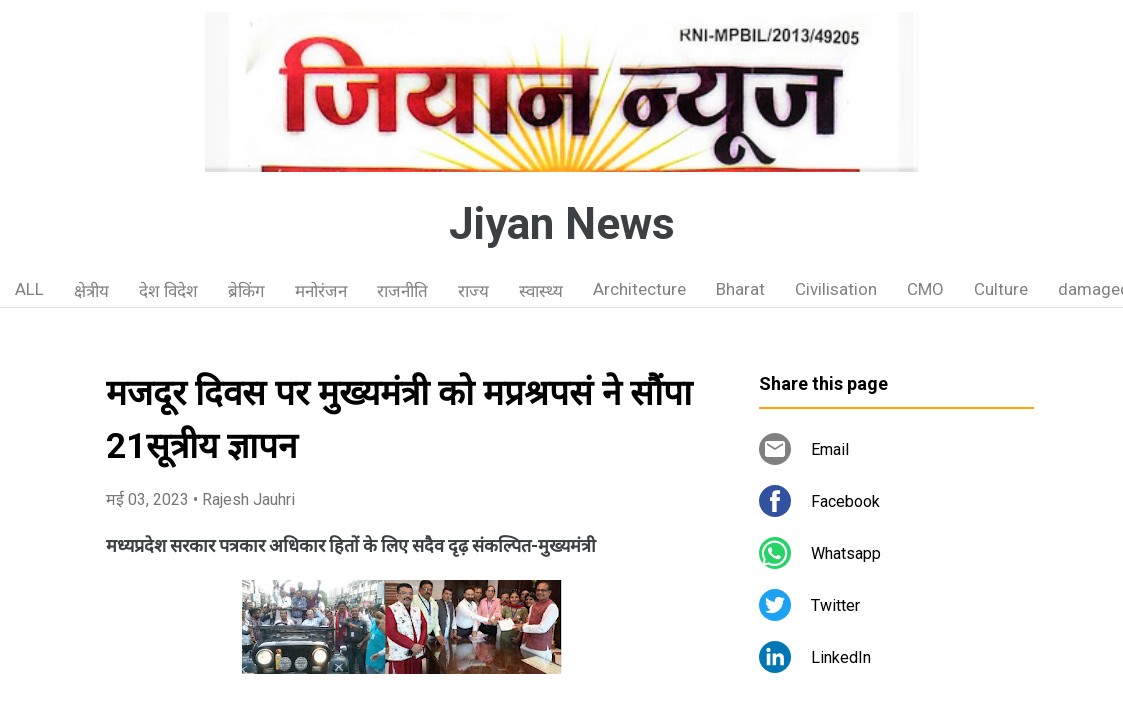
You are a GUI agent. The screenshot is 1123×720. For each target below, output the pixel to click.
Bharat (740, 289)
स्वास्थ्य (541, 291)
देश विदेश (168, 291)
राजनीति (402, 291)
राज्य (473, 291)
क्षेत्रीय (91, 291)
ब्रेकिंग (246, 291)
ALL (29, 289)
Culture (1001, 289)
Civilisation (836, 289)
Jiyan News (562, 224)
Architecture (639, 289)
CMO (925, 289)
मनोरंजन (321, 291)
